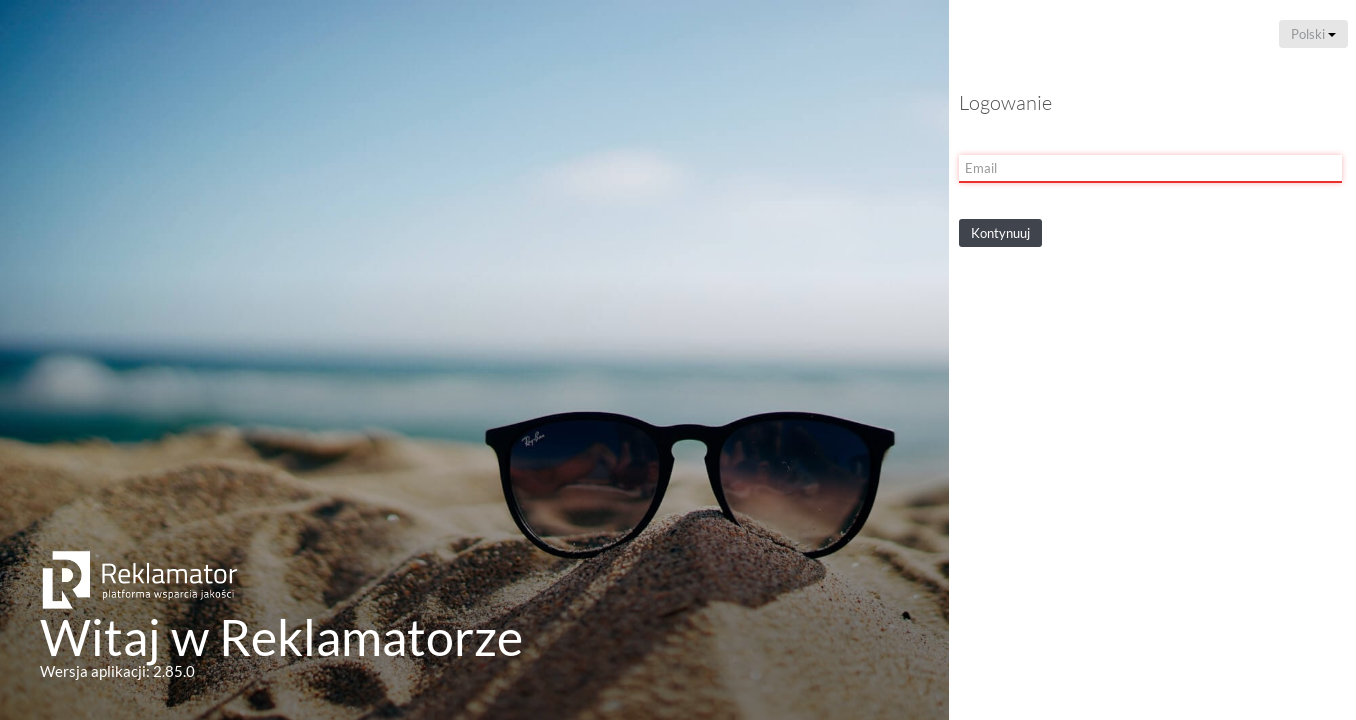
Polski (1313, 34)
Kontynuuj (1000, 233)
